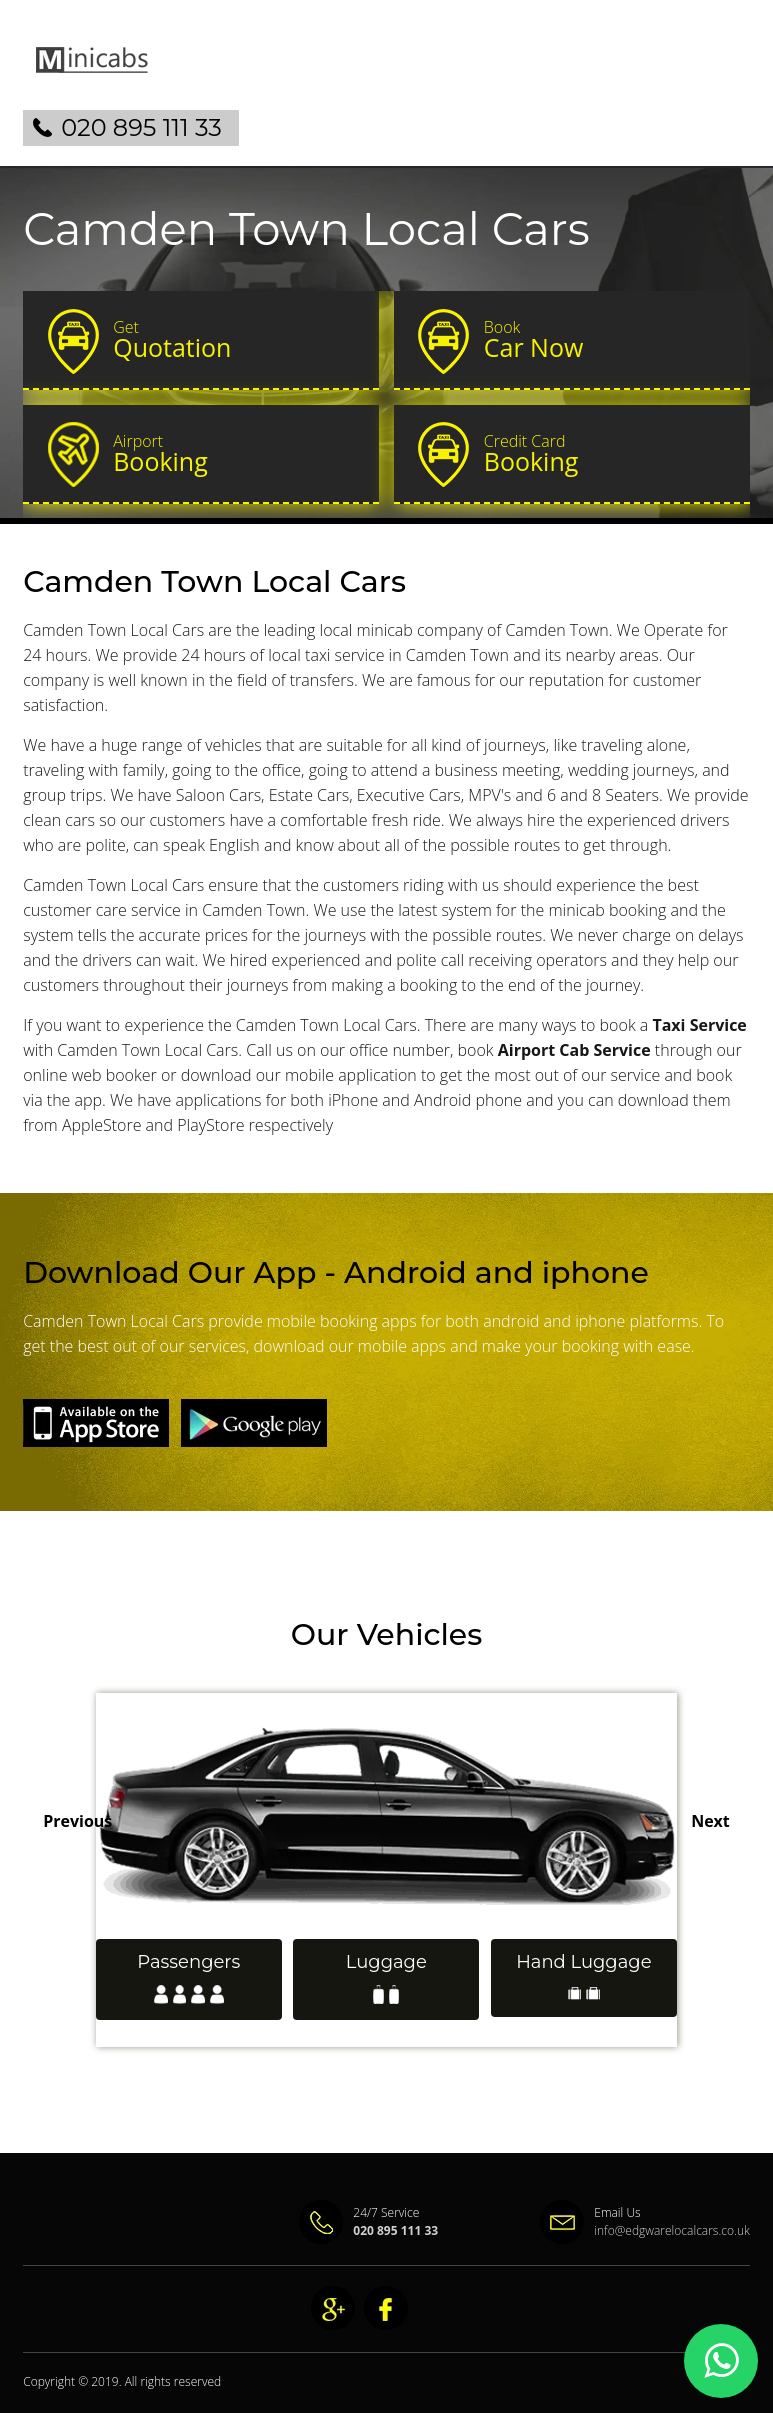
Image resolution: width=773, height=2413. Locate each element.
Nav (717, 76)
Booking (237, 454)
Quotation (237, 340)
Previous (77, 1821)
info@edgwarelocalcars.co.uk (672, 2230)
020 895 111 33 (141, 127)
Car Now (608, 340)
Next (710, 1821)
